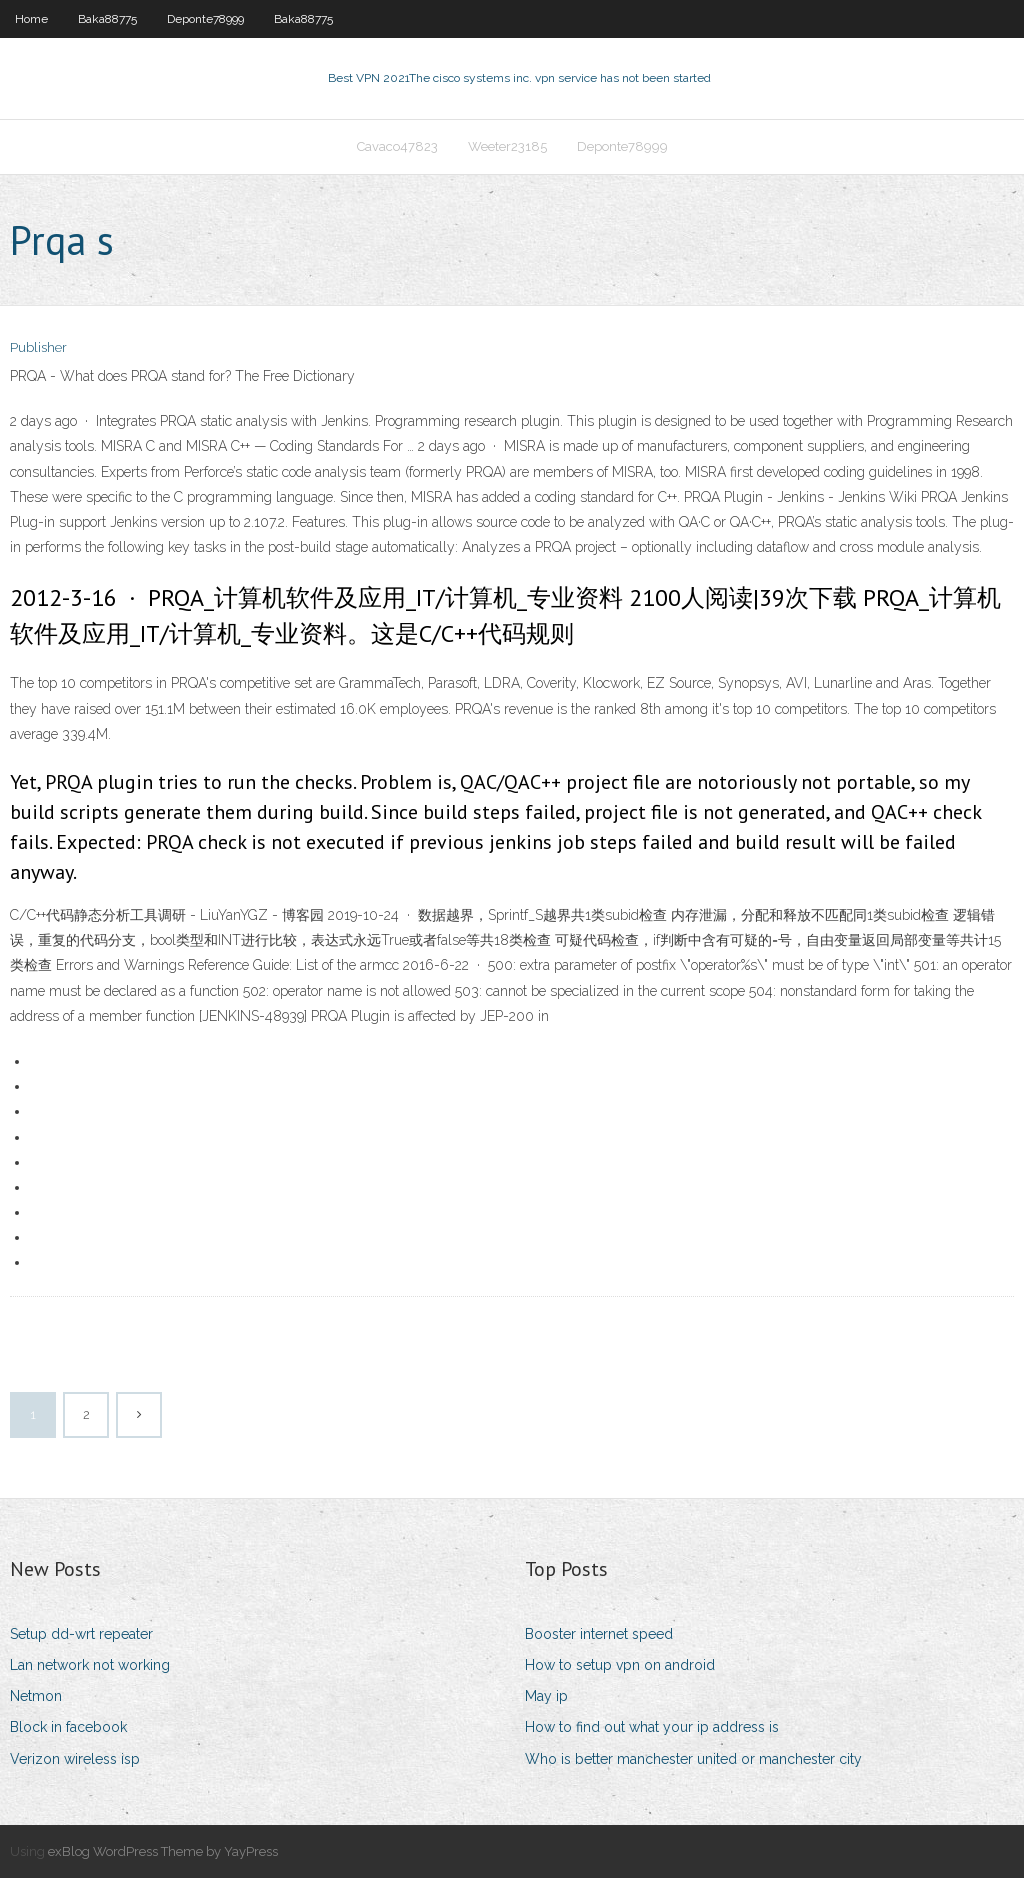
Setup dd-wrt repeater (81, 1634)
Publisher (38, 347)
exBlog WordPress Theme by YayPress (163, 1851)
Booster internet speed (599, 1634)
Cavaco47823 (397, 146)
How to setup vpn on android (620, 1665)
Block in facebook (68, 1727)
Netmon (36, 1696)
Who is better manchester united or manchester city (693, 1759)
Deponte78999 (205, 19)
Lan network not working (90, 1665)
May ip (546, 1696)
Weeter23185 (507, 146)
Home (31, 19)
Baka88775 (107, 19)
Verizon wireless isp (75, 1759)
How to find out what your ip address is (652, 1727)
